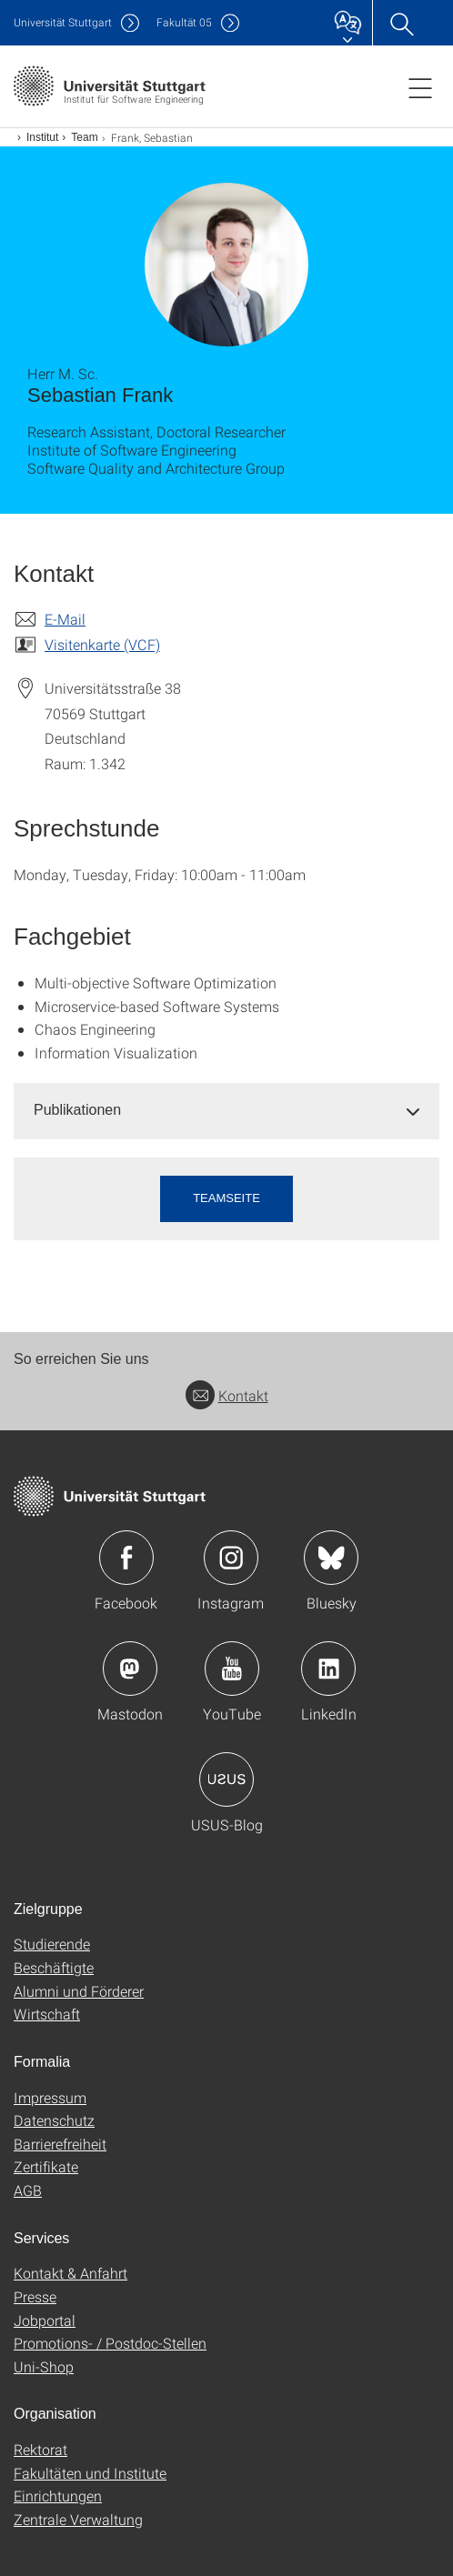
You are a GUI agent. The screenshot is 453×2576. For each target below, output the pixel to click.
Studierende (52, 1943)
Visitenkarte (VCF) (102, 644)
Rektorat (40, 2449)
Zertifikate (46, 2166)
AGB (28, 2190)
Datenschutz (54, 2120)
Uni (63, 22)
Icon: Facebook (126, 1557)
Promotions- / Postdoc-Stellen (110, 2342)
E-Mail (65, 618)
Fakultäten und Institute (90, 2472)
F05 (184, 22)
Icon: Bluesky (331, 1557)
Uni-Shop (44, 2366)
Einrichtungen (58, 2495)
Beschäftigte (54, 1967)
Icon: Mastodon (130, 1668)
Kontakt (227, 1395)
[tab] (226, 1110)
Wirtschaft (47, 2013)
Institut (42, 137)
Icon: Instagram (231, 1557)
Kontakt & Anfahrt (70, 2272)
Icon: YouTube (232, 1668)
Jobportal (45, 2320)
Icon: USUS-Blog (226, 1779)
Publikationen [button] (77, 1110)
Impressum (50, 2097)
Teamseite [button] (226, 1198)
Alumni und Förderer (79, 1990)
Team (84, 137)
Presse (35, 2296)
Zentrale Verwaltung (78, 2519)
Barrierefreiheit (60, 2143)
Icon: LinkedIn (328, 1668)
